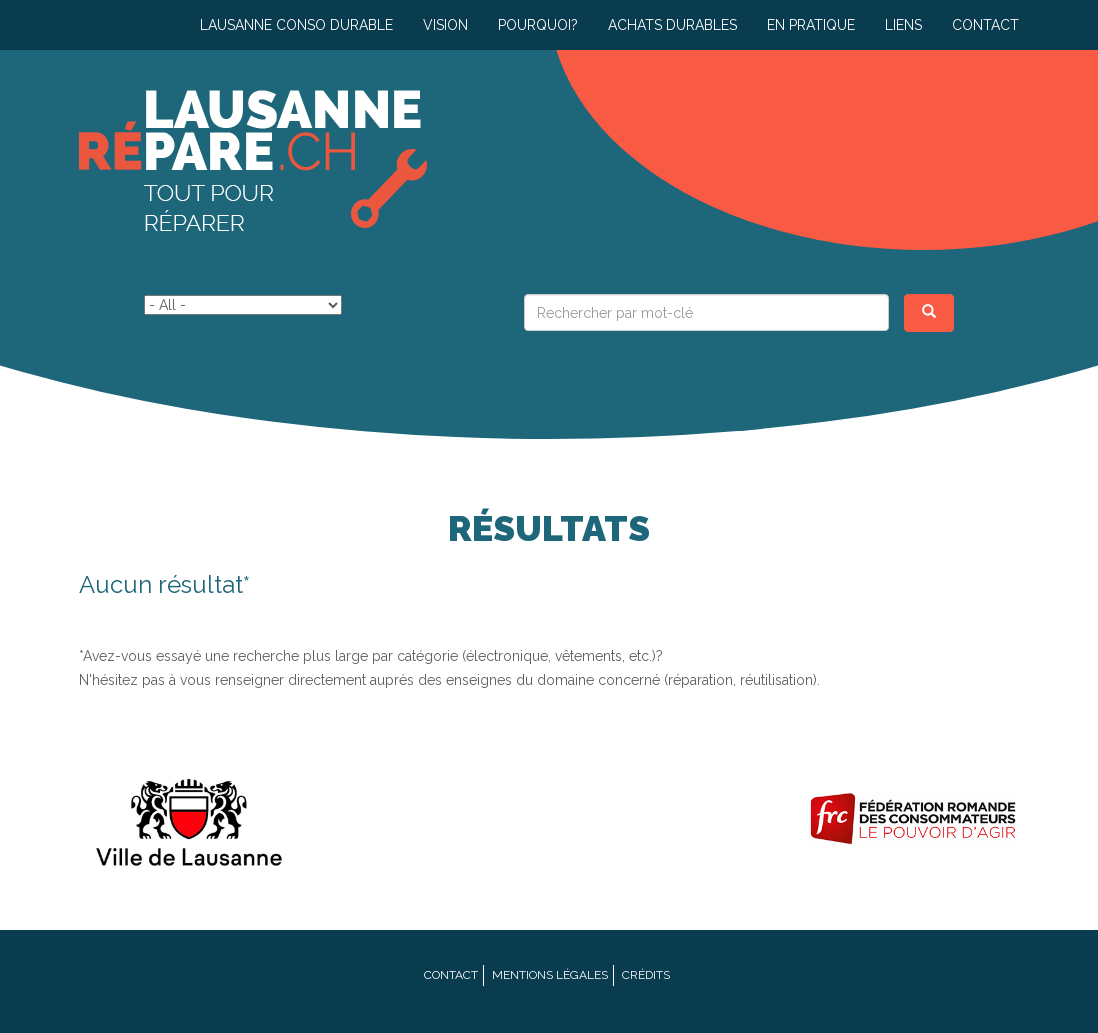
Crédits (646, 975)
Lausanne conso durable (296, 25)
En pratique (811, 25)
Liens (903, 25)
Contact (985, 25)
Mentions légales (550, 975)
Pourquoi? (538, 25)
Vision (445, 25)
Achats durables (672, 25)
